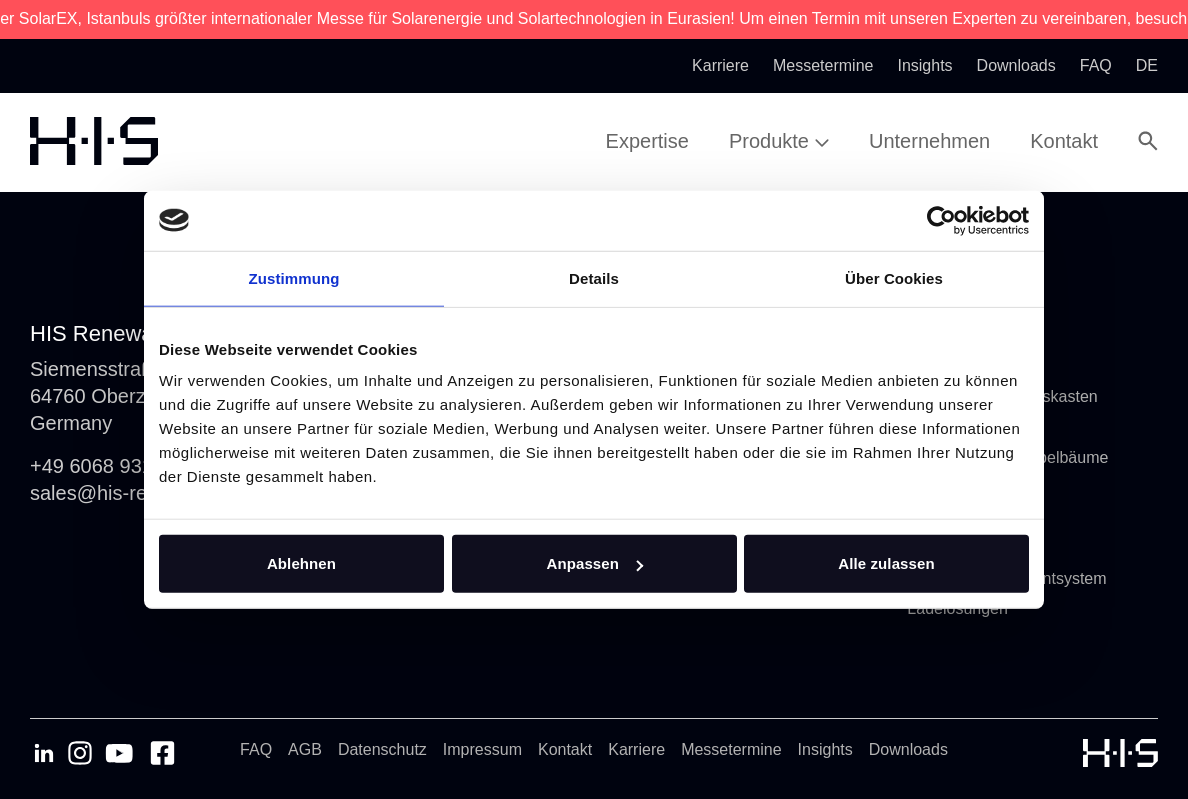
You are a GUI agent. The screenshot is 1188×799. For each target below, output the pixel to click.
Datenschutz (382, 749)
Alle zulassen (886, 563)
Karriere (636, 749)
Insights (825, 749)
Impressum (482, 749)
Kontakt (565, 749)
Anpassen (595, 563)
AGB (305, 749)
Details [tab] (594, 277)
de (1147, 65)
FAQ (256, 749)
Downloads (908, 749)
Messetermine (731, 749)
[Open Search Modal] (1148, 141)
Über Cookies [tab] (894, 277)
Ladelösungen (957, 608)
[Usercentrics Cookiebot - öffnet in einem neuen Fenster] (941, 220)
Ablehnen (301, 563)
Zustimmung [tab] (294, 277)
